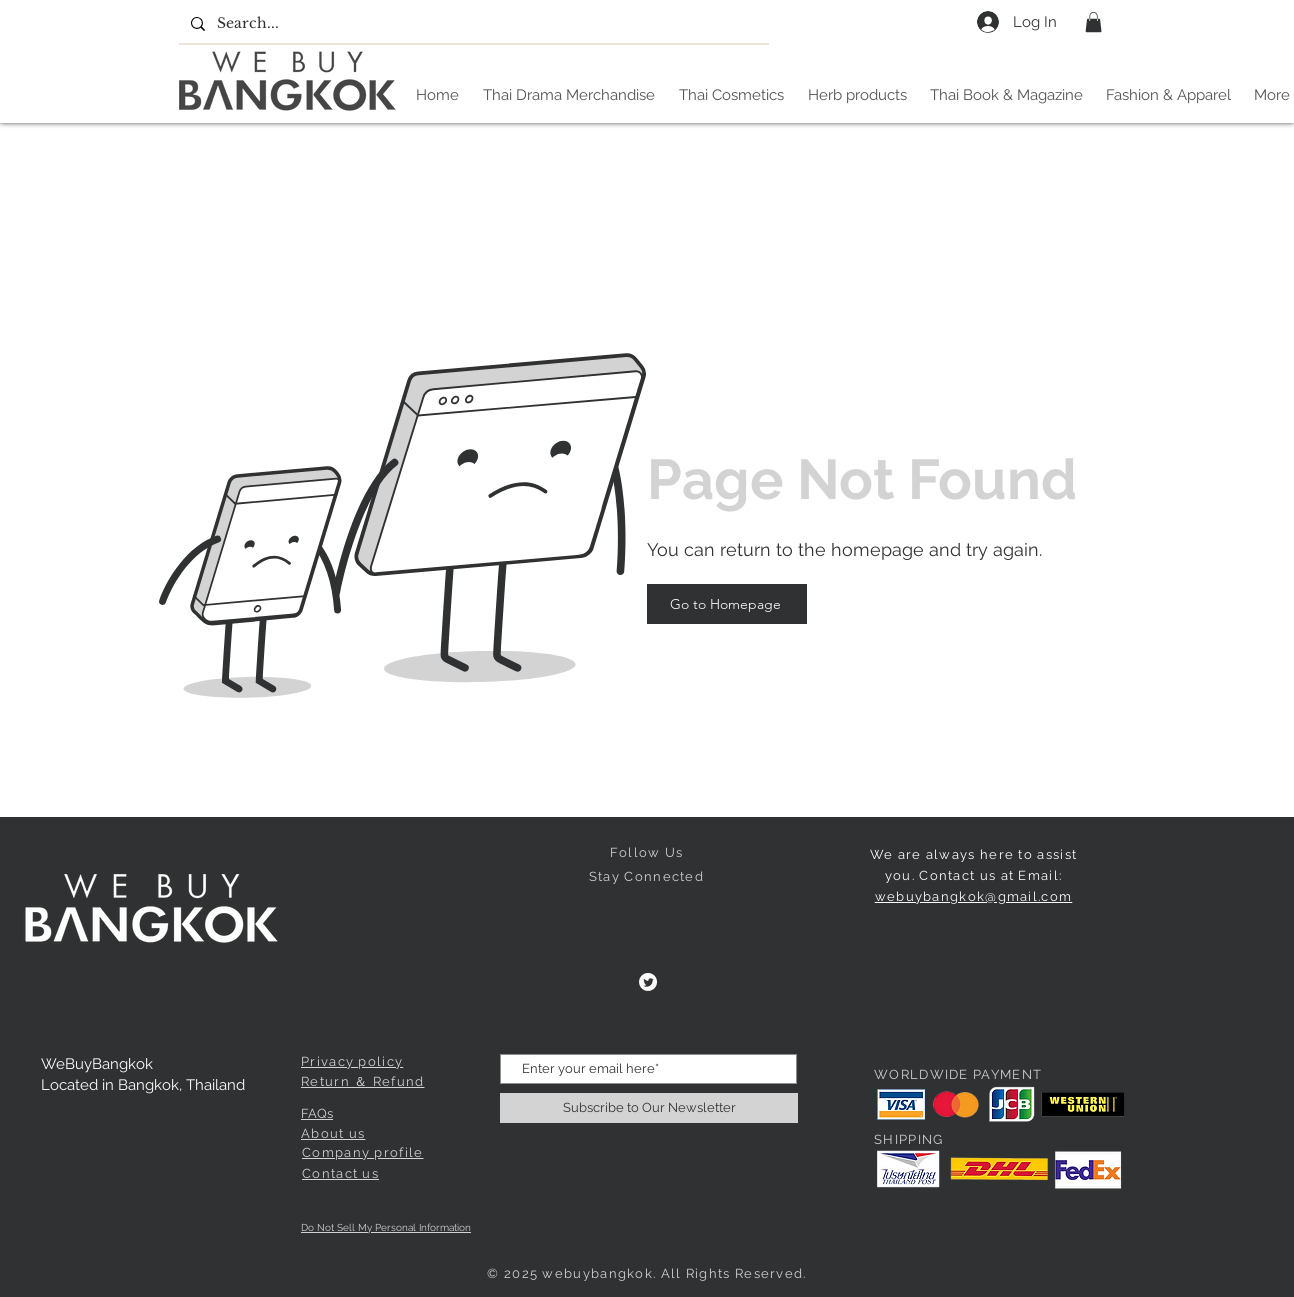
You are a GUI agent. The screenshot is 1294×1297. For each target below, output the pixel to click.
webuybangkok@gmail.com (974, 896)
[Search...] (472, 24)
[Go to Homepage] (727, 604)
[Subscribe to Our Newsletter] (649, 1108)
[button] (1093, 22)
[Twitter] (648, 982)
